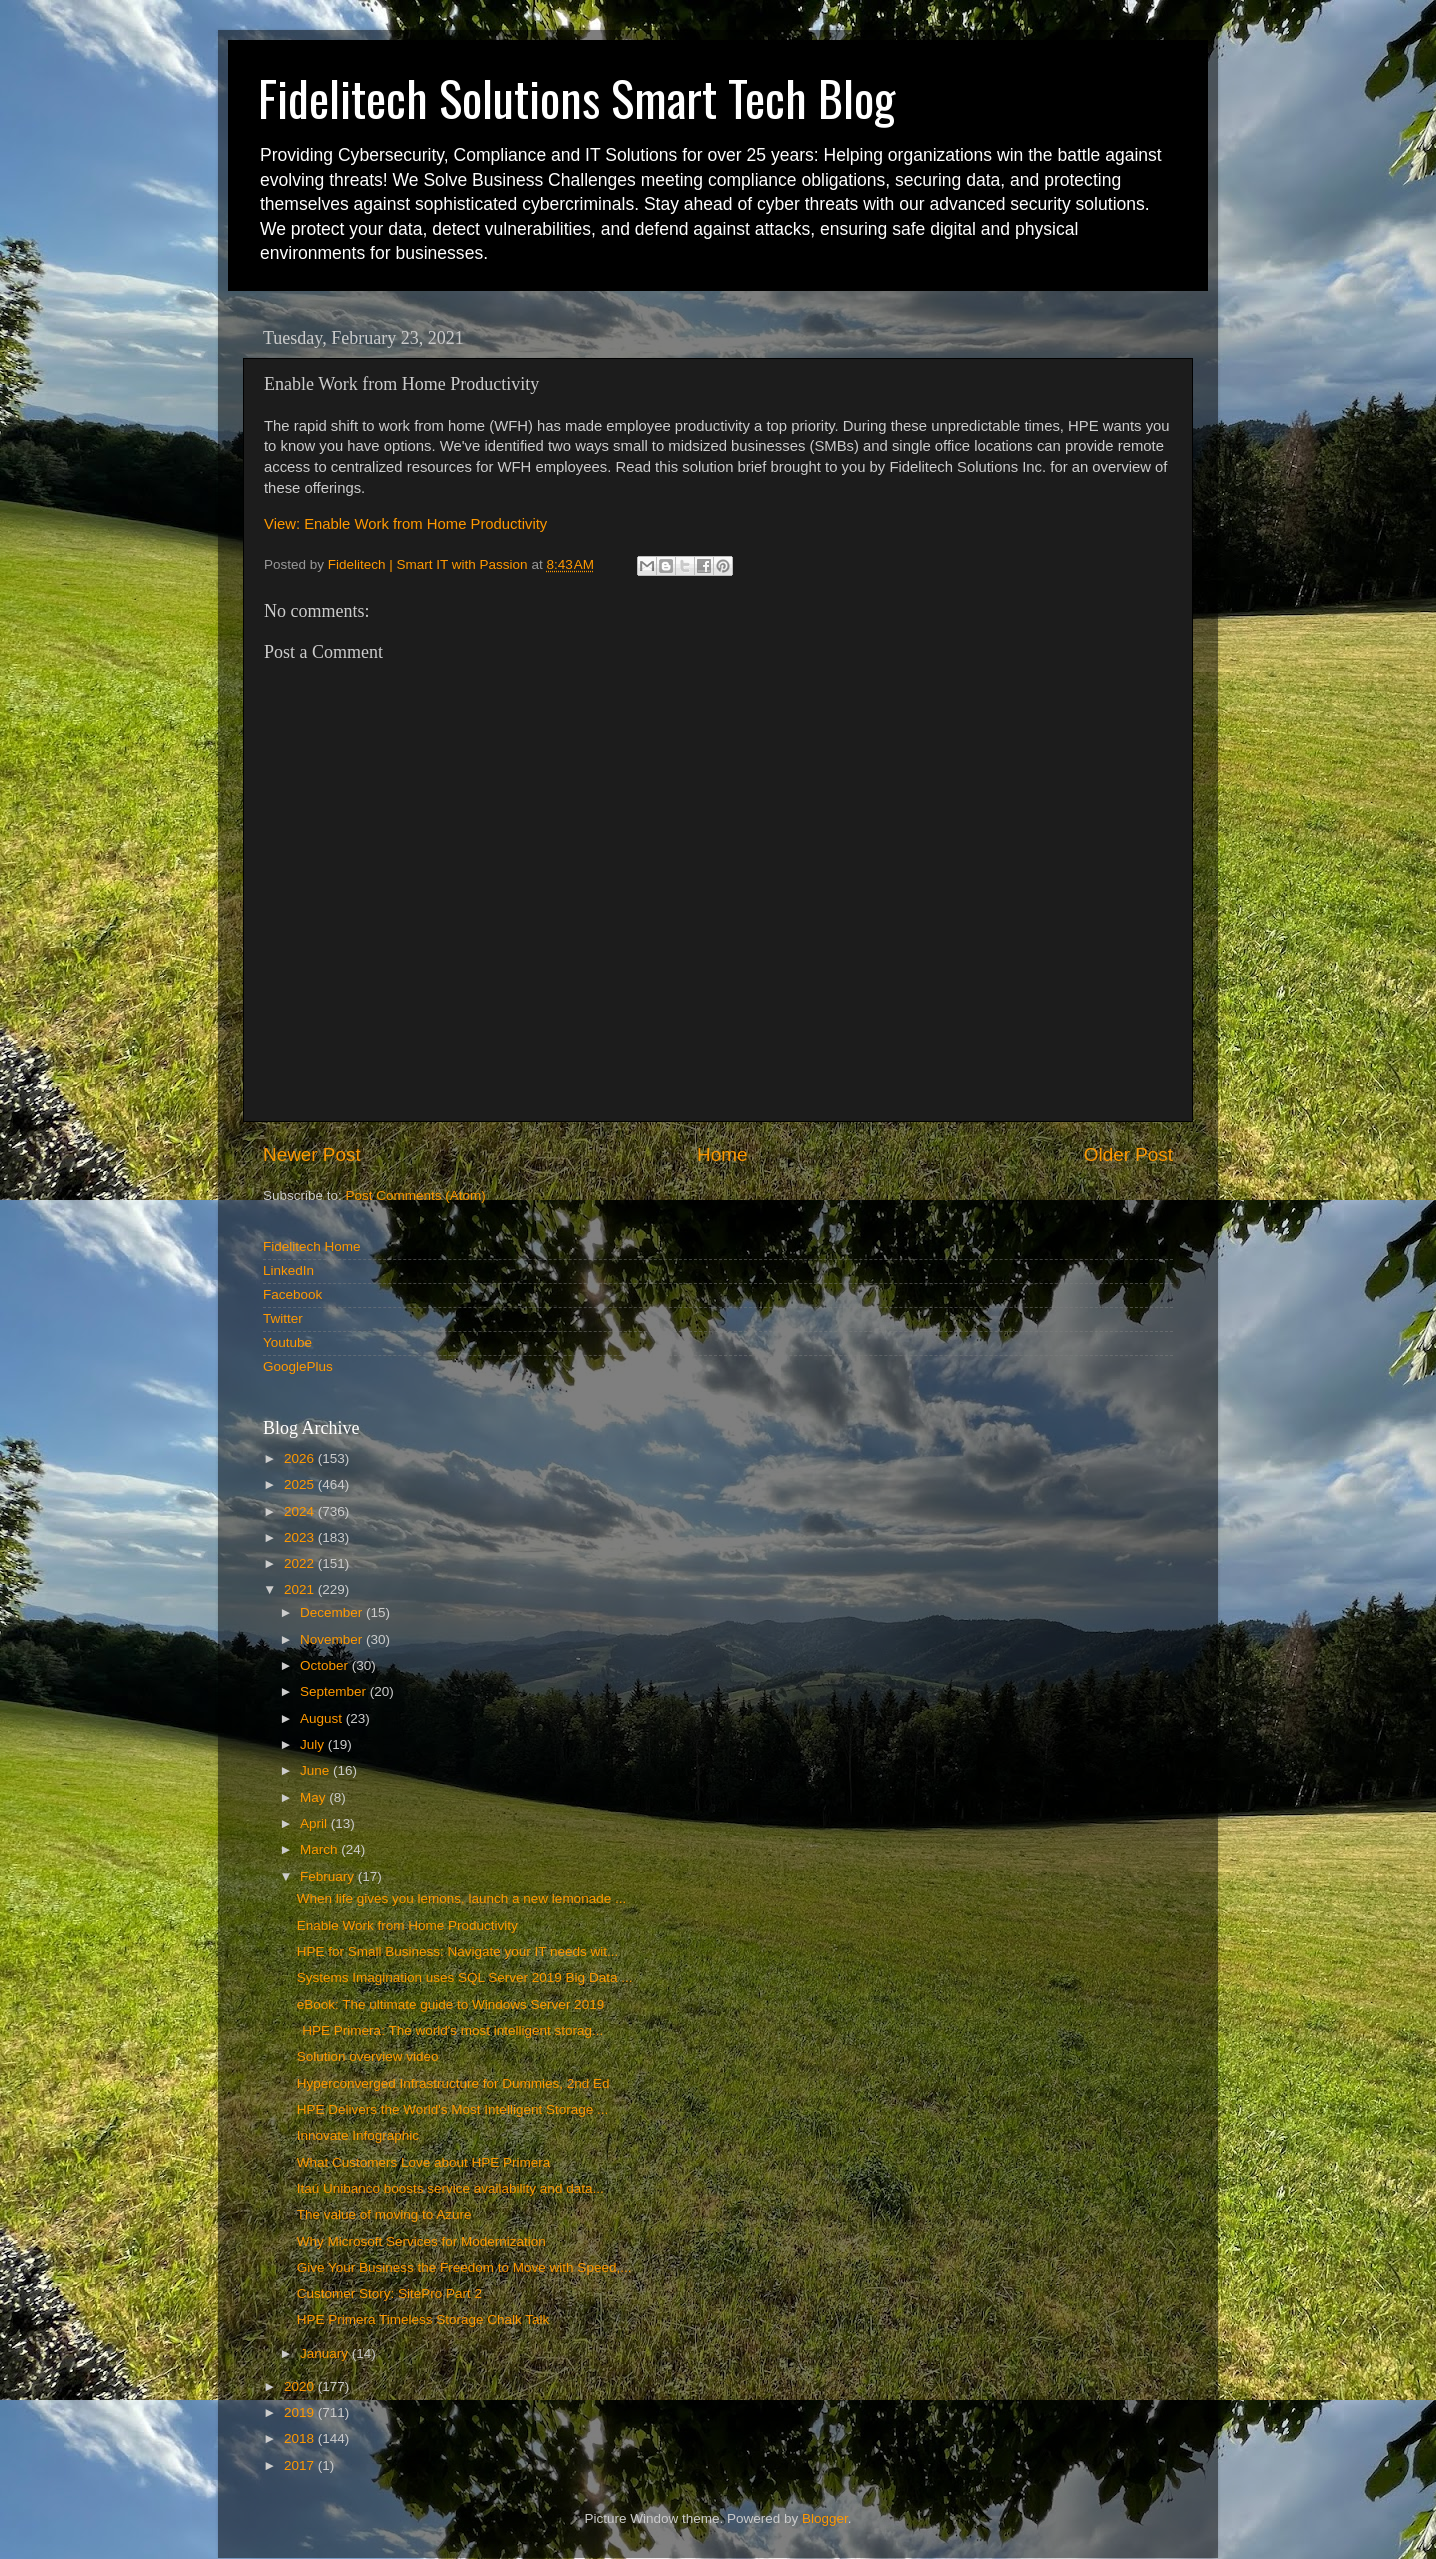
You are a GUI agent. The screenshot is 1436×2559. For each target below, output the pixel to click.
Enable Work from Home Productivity (407, 1925)
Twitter (283, 1318)
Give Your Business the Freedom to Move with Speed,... (464, 2267)
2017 (301, 2465)
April (315, 1823)
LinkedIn (288, 1270)
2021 (301, 1589)
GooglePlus (298, 1366)
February (329, 1876)
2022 (301, 1563)
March (320, 1849)
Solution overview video (368, 2056)
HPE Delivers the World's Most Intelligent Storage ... (452, 2109)
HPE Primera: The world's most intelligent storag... (450, 2030)
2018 (301, 2438)
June (316, 1770)
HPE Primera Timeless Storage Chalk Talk (423, 2319)
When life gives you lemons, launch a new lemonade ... (461, 1898)
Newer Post (312, 1154)
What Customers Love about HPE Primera (424, 2162)
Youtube (287, 1342)
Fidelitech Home (312, 1246)
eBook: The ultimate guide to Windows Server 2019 (450, 2004)
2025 (301, 1484)
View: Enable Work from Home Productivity (405, 524)
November (333, 1639)
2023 (301, 1537)
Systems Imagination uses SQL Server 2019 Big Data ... (465, 1977)
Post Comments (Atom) (416, 1195)
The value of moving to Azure (384, 2214)
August (323, 1718)
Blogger (825, 2518)
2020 (301, 2386)
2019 (301, 2412)
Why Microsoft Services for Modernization (421, 2241)
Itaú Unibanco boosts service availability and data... (450, 2188)
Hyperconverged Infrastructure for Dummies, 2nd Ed (453, 2083)
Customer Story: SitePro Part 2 (389, 2293)
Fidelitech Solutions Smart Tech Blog (576, 97)
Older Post (1128, 1154)
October (326, 1665)
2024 (301, 1511)
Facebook (292, 1294)
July (314, 1744)
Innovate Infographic (358, 2135)
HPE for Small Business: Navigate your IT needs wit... (458, 1951)
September (335, 1691)
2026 (301, 1458)
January (326, 2353)
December (333, 1612)
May (314, 1797)
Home (722, 1154)
